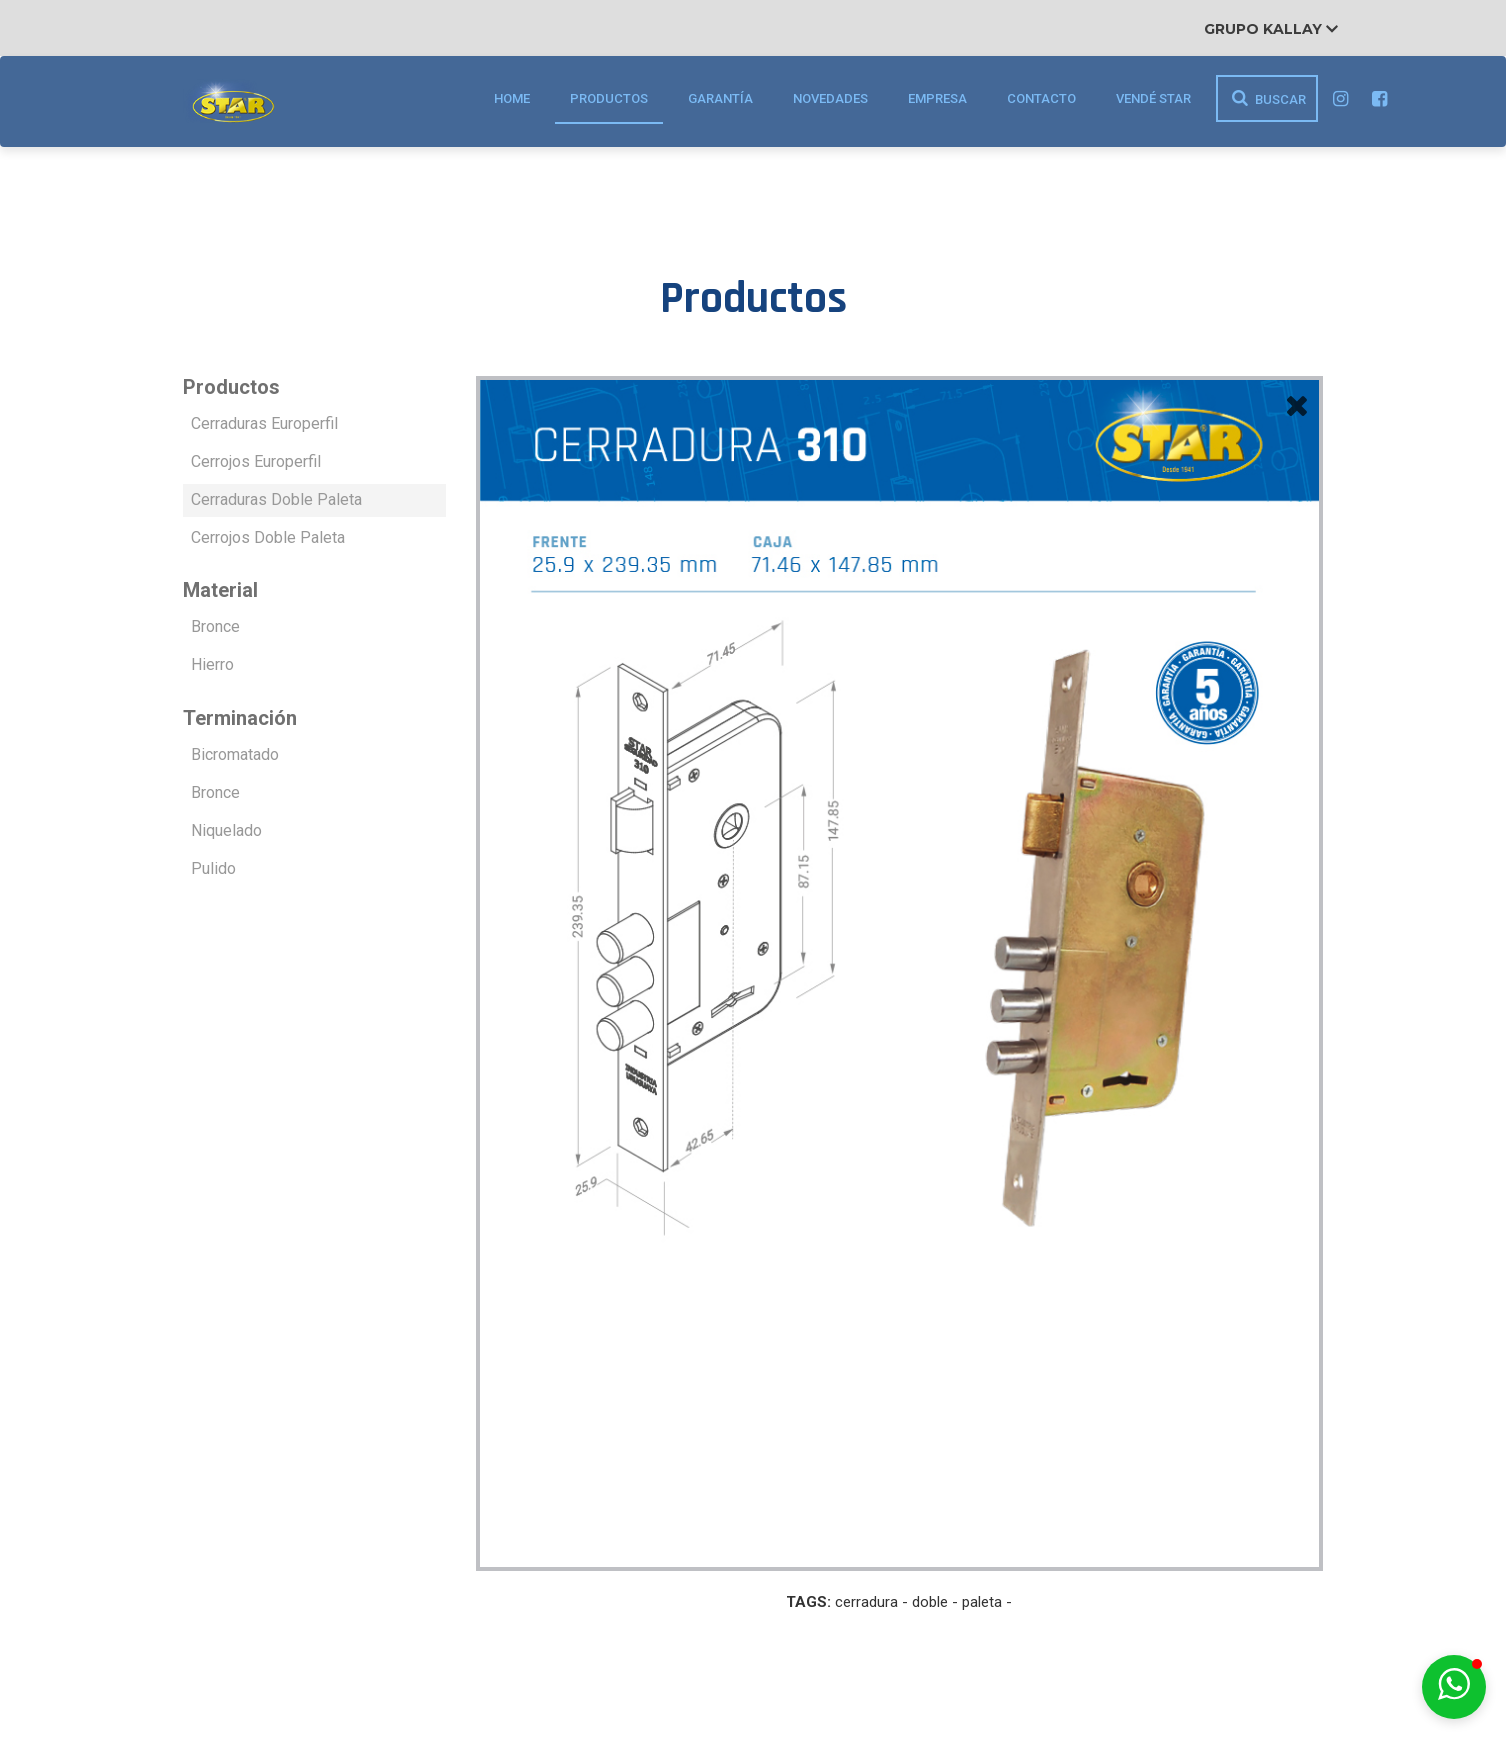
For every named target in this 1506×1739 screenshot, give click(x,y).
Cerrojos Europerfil (256, 461)
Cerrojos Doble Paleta (268, 537)
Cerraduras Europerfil (264, 423)
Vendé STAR (1153, 98)
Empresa (937, 98)
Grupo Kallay (1271, 29)
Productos (609, 98)
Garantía (720, 98)
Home (512, 98)
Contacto (1041, 98)
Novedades (830, 98)
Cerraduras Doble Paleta (276, 499)
